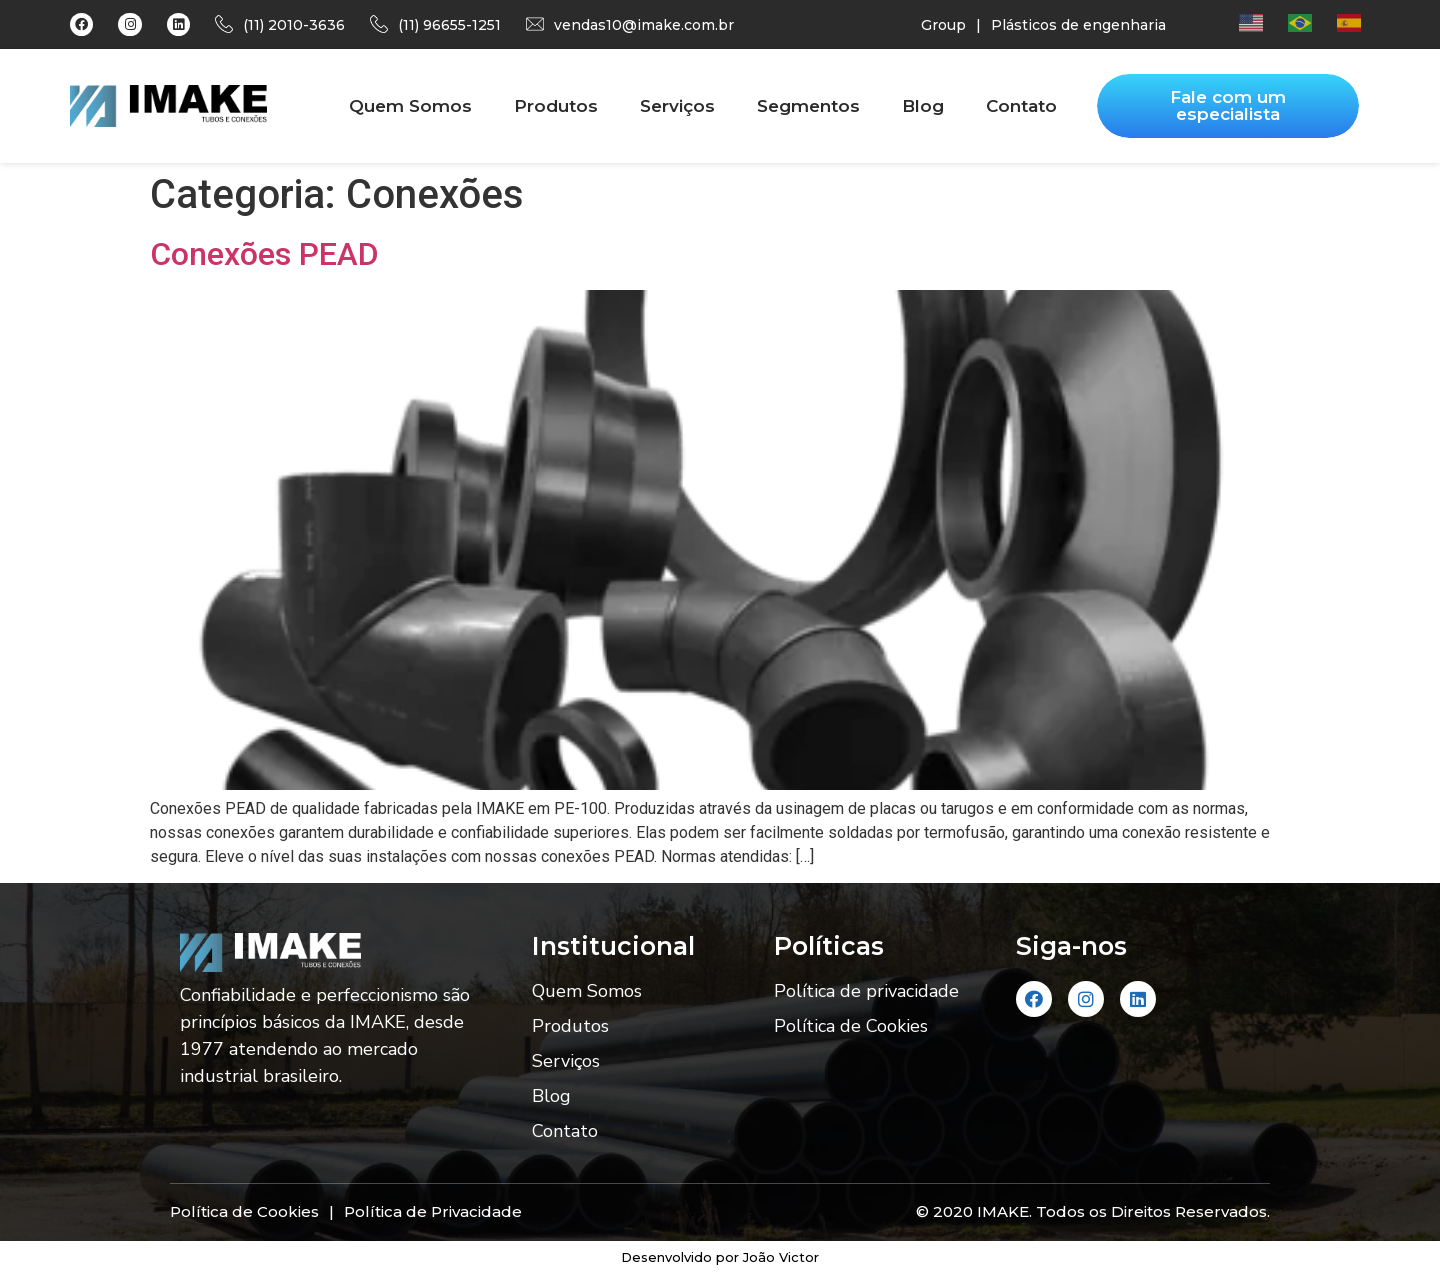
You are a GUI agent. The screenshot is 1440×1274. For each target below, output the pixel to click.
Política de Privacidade (433, 1211)
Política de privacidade (866, 991)
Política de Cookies (851, 1026)
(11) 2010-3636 (294, 25)
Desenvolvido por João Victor (720, 1257)
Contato (1021, 106)
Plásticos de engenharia (1078, 25)
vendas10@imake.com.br (644, 25)
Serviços (677, 106)
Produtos (556, 106)
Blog (923, 106)
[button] (1228, 106)
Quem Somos (410, 106)
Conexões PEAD (264, 254)
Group (943, 25)
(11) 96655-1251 (449, 25)
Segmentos (808, 106)
